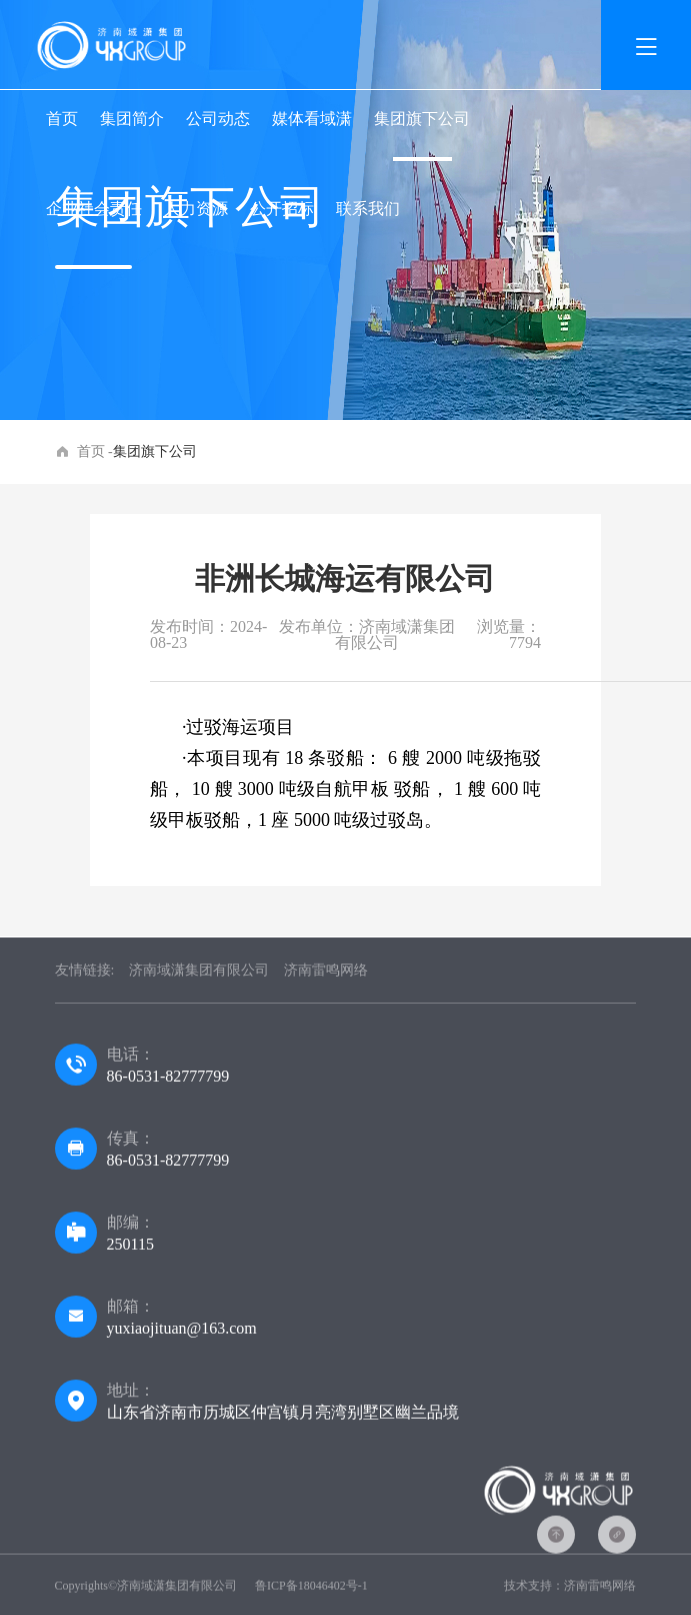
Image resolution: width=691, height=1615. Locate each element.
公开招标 (282, 208)
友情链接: (85, 973)
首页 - (95, 451)
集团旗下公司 (422, 118)
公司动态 (218, 118)
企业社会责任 (94, 208)
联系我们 (368, 208)
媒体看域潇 (312, 118)
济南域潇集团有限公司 (199, 973)
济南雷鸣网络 (326, 973)
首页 (62, 118)
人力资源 (196, 208)
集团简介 (132, 118)
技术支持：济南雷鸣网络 (570, 1589)
